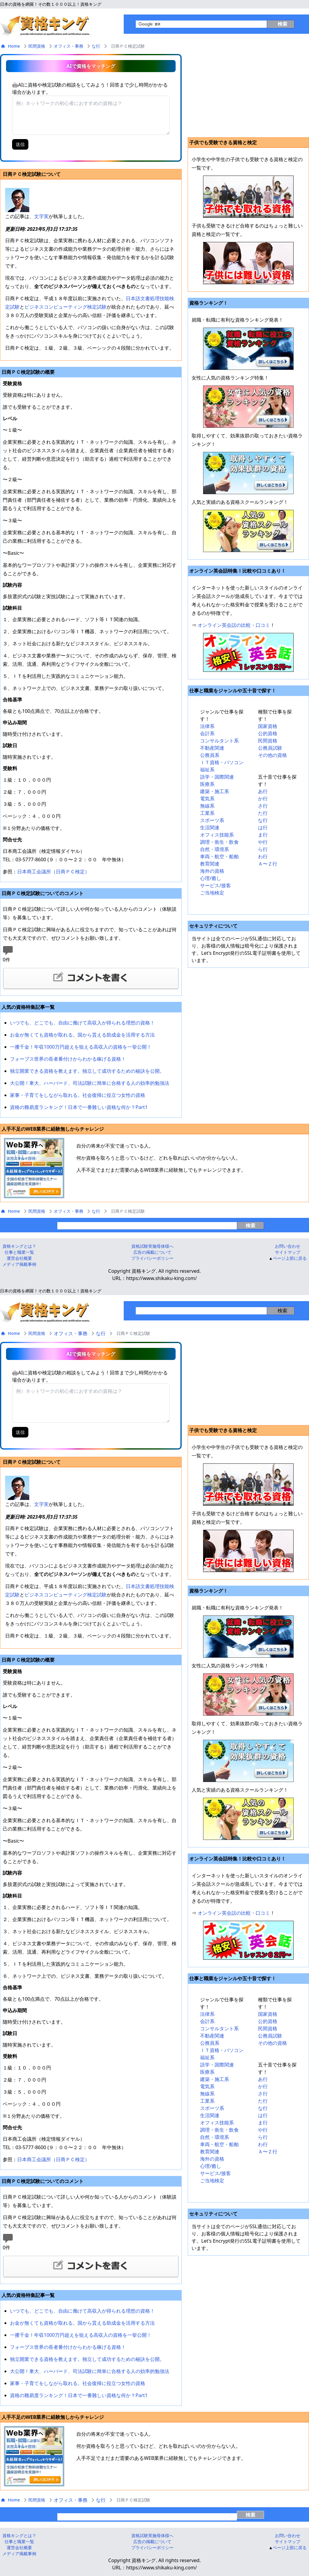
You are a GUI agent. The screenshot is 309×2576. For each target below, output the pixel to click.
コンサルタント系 (219, 740)
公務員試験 (270, 748)
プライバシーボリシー (152, 1258)
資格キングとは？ (19, 1246)
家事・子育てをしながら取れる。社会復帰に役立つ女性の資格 (77, 1095)
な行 (96, 46)
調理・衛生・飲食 (219, 842)
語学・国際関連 (217, 776)
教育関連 (209, 863)
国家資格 (267, 726)
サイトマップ (287, 1252)
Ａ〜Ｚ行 (267, 863)
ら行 (263, 849)
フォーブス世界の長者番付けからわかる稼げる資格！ (68, 1059)
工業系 (207, 813)
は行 (263, 827)
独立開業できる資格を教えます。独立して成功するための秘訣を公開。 (87, 1071)
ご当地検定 (212, 892)
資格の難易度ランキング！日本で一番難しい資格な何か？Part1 (79, 1107)
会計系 (207, 733)
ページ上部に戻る (290, 1258)
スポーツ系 (212, 820)
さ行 (263, 805)
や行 (263, 842)
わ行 (263, 856)
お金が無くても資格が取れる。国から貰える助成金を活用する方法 (82, 1034)
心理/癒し (210, 878)
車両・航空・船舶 (219, 856)
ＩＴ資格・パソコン (222, 762)
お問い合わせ (287, 1246)
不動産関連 (212, 748)
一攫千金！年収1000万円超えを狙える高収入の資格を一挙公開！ (80, 1046)
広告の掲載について (152, 1252)
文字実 (41, 216)
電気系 (207, 798)
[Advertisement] (248, 95)
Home (10, 46)
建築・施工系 (214, 791)
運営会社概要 (19, 1258)
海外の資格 (212, 871)
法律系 (207, 726)
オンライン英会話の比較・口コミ (234, 625)
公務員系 (209, 755)
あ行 (263, 791)
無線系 (207, 805)
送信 (20, 144)
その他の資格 (272, 755)
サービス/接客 (215, 885)
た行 (263, 813)
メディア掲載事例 (19, 1264)
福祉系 (207, 769)
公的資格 (267, 733)
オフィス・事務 (68, 46)
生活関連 (209, 827)
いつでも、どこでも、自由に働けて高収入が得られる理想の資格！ (82, 1022)
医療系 (207, 784)
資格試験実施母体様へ (152, 1246)
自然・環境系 (214, 849)
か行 (263, 798)
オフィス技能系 (217, 834)
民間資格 (36, 46)
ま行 (263, 834)
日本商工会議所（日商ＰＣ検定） (53, 871)
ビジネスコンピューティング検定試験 (65, 306)
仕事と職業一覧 (19, 1252)
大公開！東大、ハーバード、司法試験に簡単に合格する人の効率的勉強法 (89, 1083)
